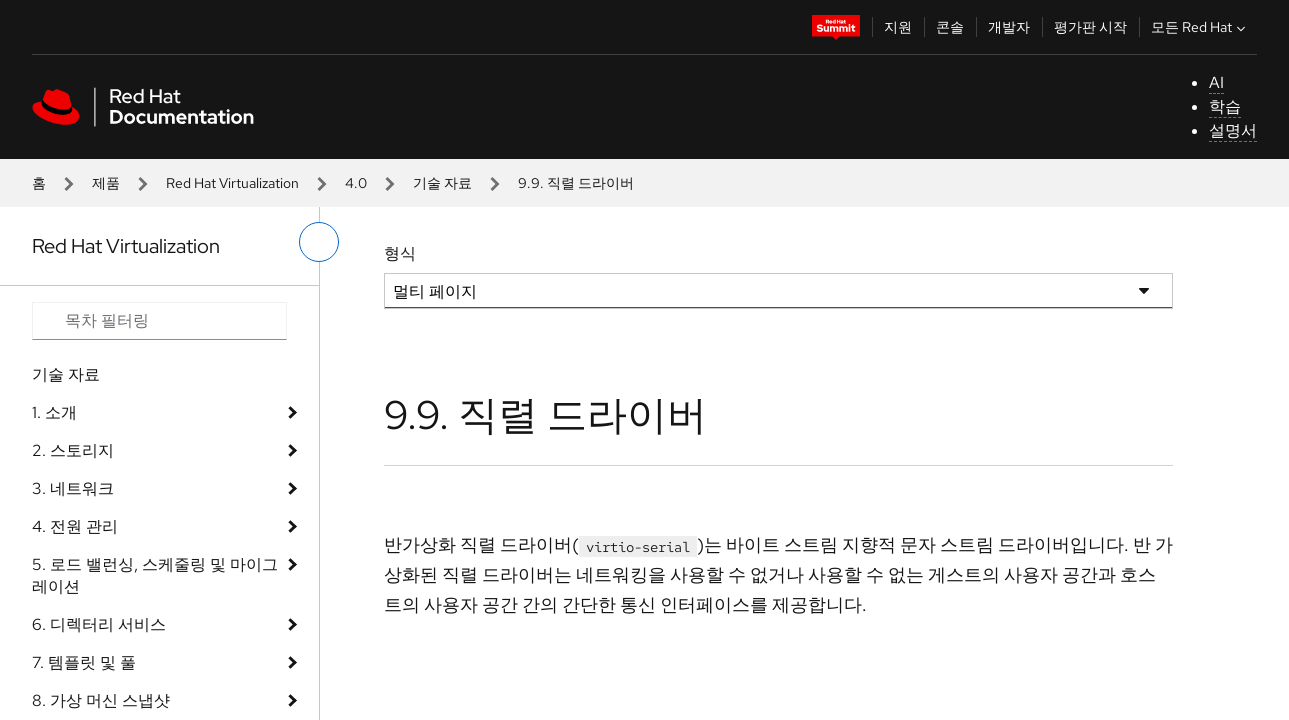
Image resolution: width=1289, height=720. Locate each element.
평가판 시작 (1090, 27)
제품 (106, 183)
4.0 (356, 183)
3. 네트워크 (73, 488)
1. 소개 (54, 412)
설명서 (1233, 130)
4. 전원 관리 (75, 526)
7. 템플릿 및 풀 (84, 662)
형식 (400, 253)
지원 (898, 27)
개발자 (1009, 27)
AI (1216, 82)
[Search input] (159, 321)
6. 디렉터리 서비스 (99, 624)
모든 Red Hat (1200, 27)
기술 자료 (442, 183)
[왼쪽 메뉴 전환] (319, 242)
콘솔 (950, 27)
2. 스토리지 (73, 450)
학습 (1225, 106)
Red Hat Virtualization (232, 183)
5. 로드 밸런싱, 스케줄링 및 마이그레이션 (155, 575)
